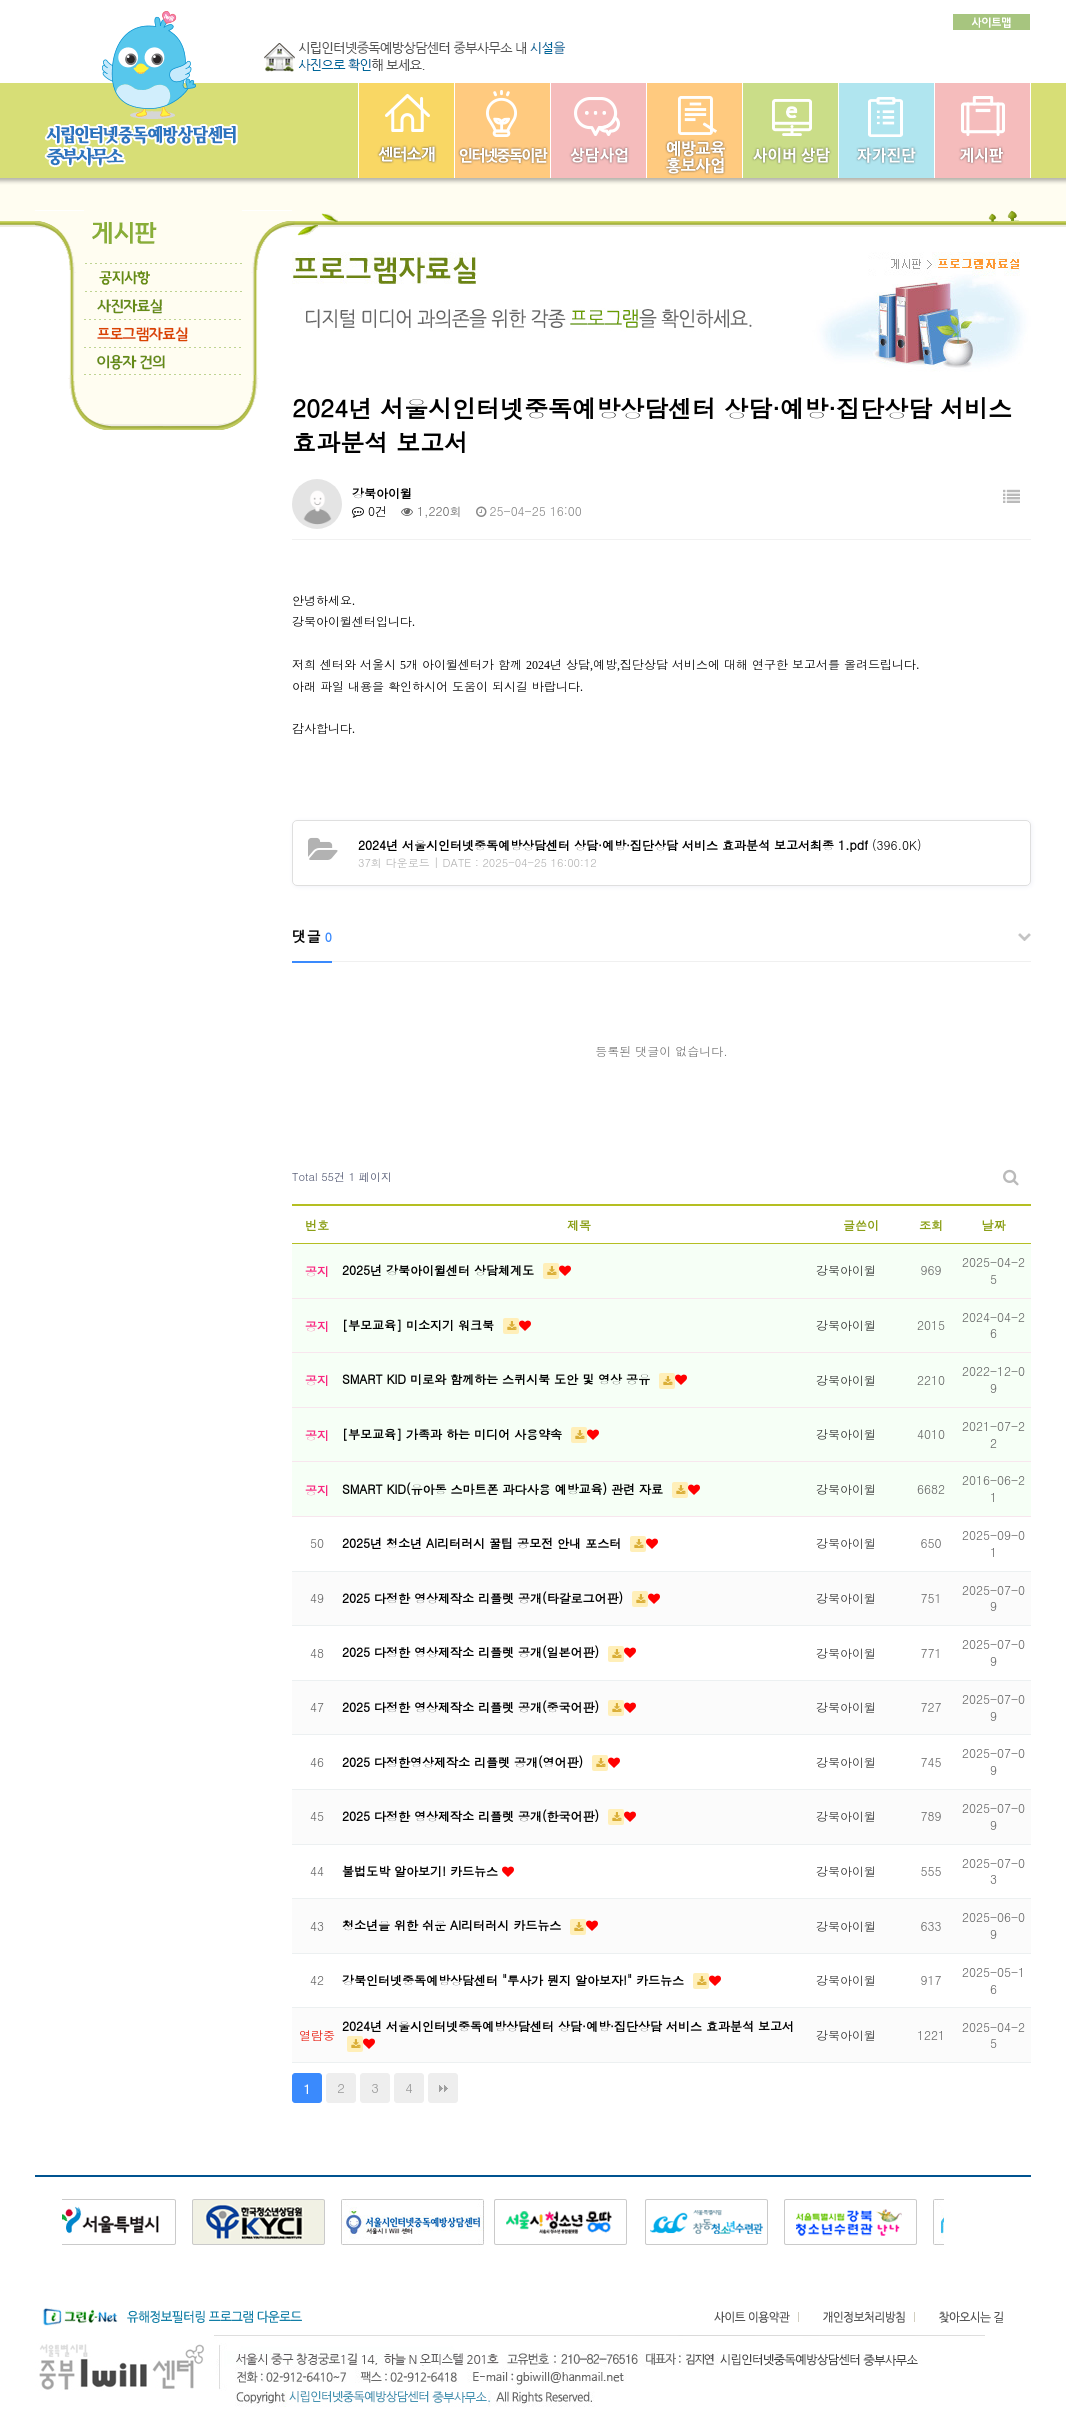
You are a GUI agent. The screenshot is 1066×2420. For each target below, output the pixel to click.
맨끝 (443, 2088)
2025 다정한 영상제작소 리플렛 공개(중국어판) (472, 1706)
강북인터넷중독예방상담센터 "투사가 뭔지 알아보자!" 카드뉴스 (515, 1979)
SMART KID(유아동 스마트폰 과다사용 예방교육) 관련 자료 (504, 1488)
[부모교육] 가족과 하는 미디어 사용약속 (454, 1433)
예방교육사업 (694, 130)
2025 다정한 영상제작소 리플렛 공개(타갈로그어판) (484, 1597)
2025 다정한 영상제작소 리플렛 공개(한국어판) (472, 1815)
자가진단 (886, 130)
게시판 (982, 130)
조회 (931, 1224)
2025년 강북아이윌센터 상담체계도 (440, 1269)
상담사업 (598, 130)
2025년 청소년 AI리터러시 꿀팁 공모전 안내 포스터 (483, 1542)
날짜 (994, 1224)
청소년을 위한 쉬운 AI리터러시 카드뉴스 (453, 1924)
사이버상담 (790, 130)
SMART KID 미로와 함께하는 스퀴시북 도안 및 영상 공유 (498, 1378)
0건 (369, 510)
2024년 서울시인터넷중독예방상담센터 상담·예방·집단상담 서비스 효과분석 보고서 (568, 2025)
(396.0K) (639, 844)
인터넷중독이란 (502, 130)
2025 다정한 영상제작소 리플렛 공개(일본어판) (472, 1651)
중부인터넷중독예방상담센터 (406, 130)
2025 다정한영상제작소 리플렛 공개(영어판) (464, 1761)
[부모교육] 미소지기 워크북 (420, 1324)
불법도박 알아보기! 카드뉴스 (422, 1870)
